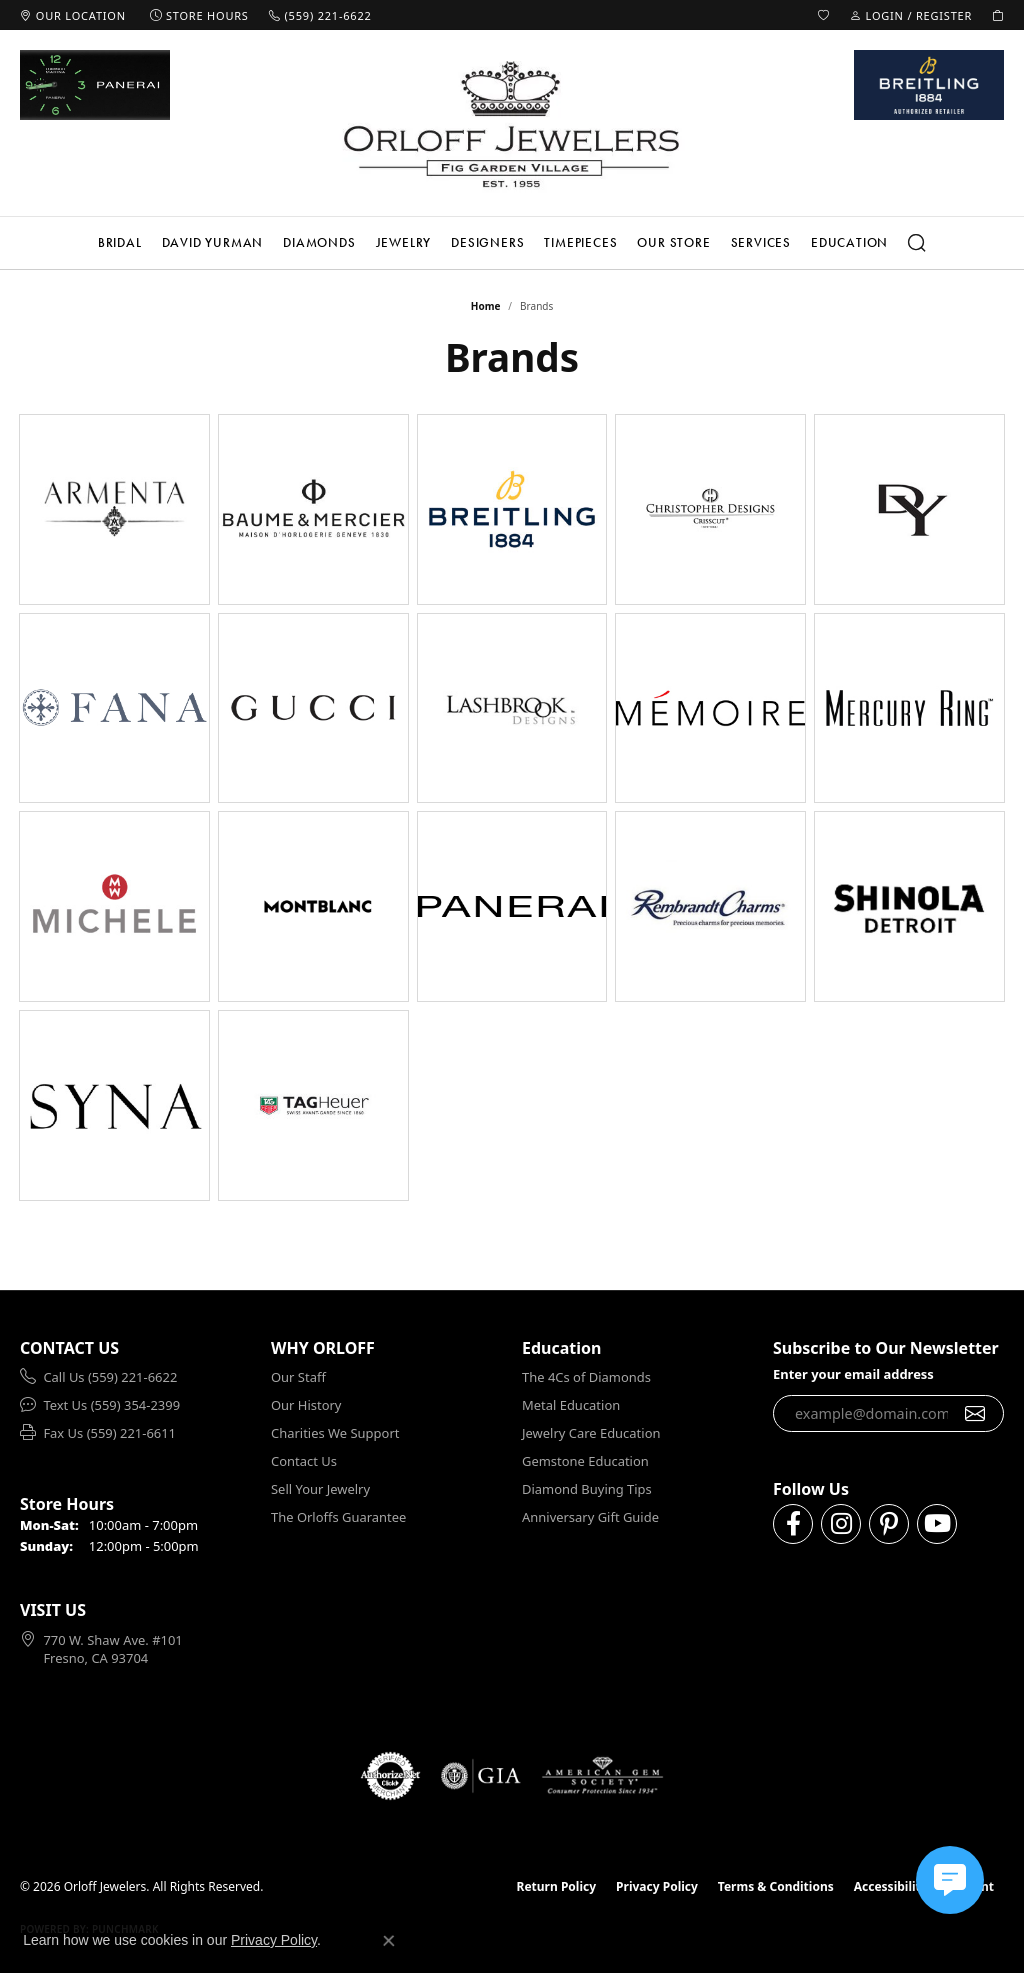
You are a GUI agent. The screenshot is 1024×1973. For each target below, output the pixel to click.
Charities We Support (335, 1433)
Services (761, 242)
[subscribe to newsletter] (975, 1414)
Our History (306, 1405)
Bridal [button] (120, 242)
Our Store (673, 242)
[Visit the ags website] (602, 1776)
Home (486, 306)
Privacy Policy (657, 1886)
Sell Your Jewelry (320, 1489)
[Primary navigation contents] (512, 243)
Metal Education (571, 1405)
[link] (73, 15)
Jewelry (404, 242)
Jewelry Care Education (591, 1433)
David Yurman (213, 242)
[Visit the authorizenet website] (391, 1776)
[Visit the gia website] (481, 1776)
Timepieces (580, 242)
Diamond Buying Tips (587, 1489)
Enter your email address (853, 1374)
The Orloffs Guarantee (338, 1517)
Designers (487, 242)
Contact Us (304, 1461)
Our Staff (298, 1377)
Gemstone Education (585, 1461)
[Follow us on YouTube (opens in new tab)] (937, 1524)
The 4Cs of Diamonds (586, 1377)
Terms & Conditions (776, 1886)
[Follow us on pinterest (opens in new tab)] (889, 1524)
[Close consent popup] (389, 1941)
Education (849, 242)
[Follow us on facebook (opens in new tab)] (793, 1524)
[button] (824, 15)
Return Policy (557, 1886)
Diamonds (319, 242)
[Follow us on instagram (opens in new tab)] (841, 1524)
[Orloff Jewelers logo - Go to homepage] (512, 123)
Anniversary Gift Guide (590, 1517)
